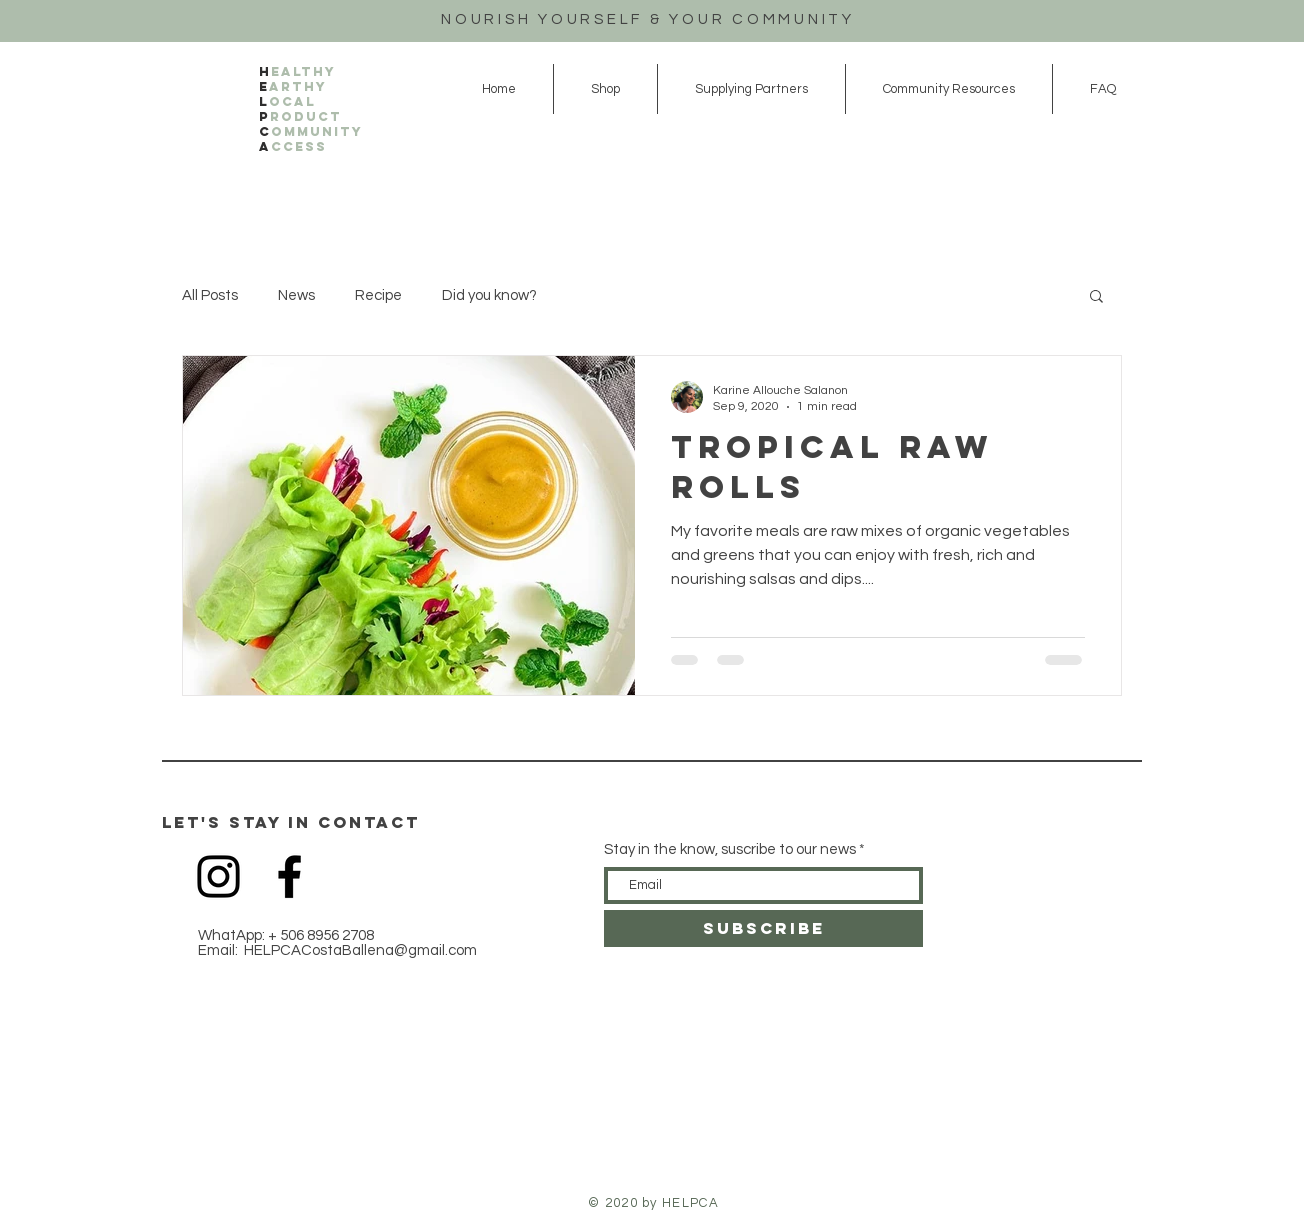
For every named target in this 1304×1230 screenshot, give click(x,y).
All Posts (210, 295)
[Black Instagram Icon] (218, 876)
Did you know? (489, 295)
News (296, 295)
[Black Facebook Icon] (289, 876)
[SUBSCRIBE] (763, 928)
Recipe (378, 295)
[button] (1096, 297)
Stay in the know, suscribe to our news (730, 849)
